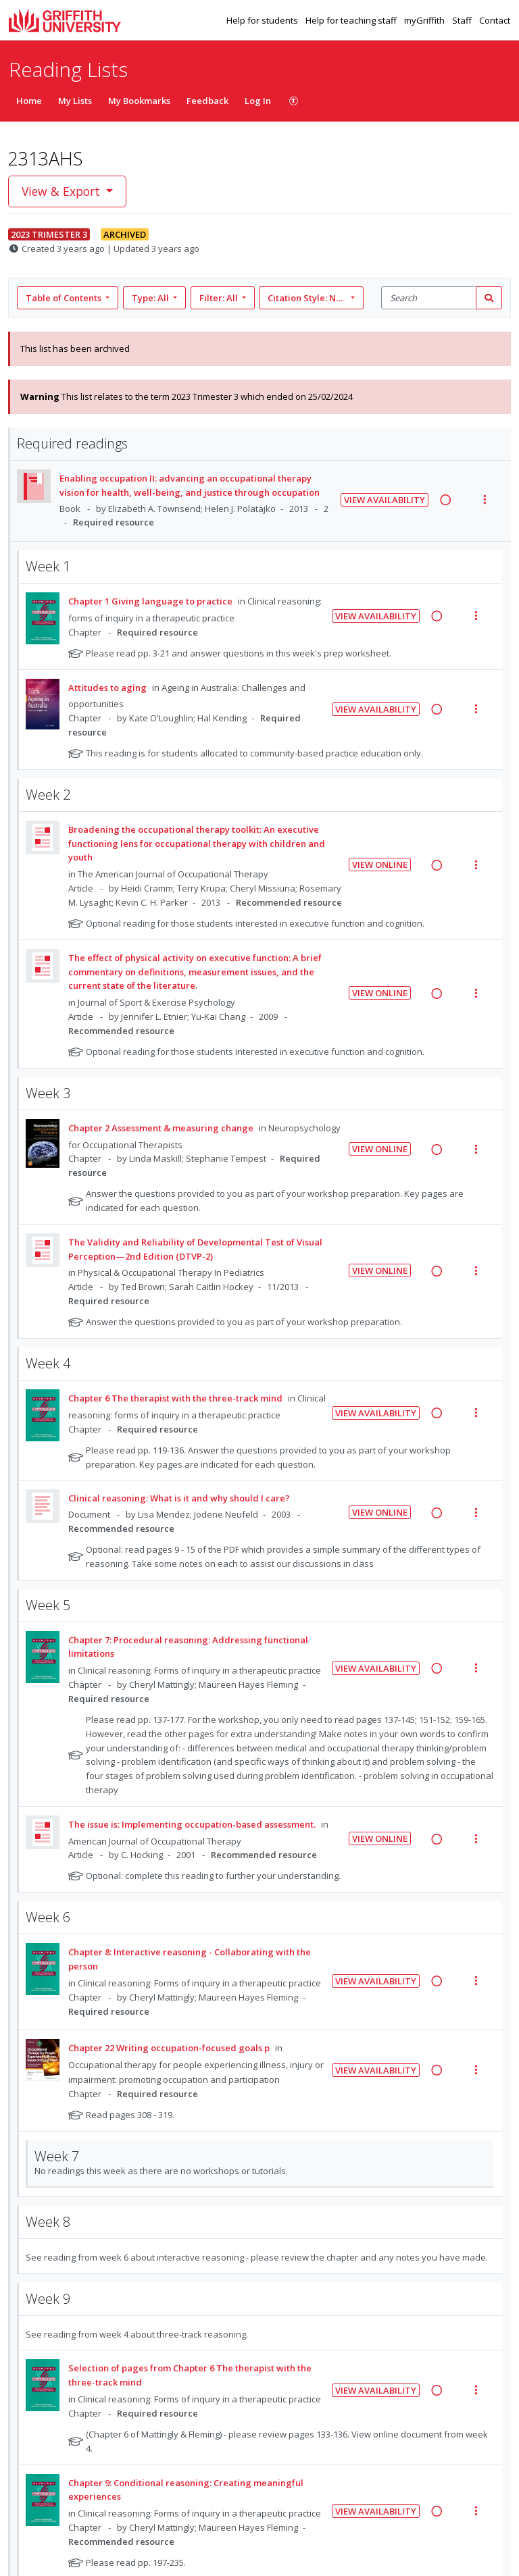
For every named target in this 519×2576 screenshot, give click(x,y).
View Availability (384, 500)
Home (29, 101)
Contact (494, 20)
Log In (258, 101)
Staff (463, 20)
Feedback (207, 101)
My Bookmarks (139, 101)
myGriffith (425, 20)
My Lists (75, 101)
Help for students (263, 20)
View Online (379, 864)
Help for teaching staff (352, 20)
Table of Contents (64, 298)
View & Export (62, 191)
